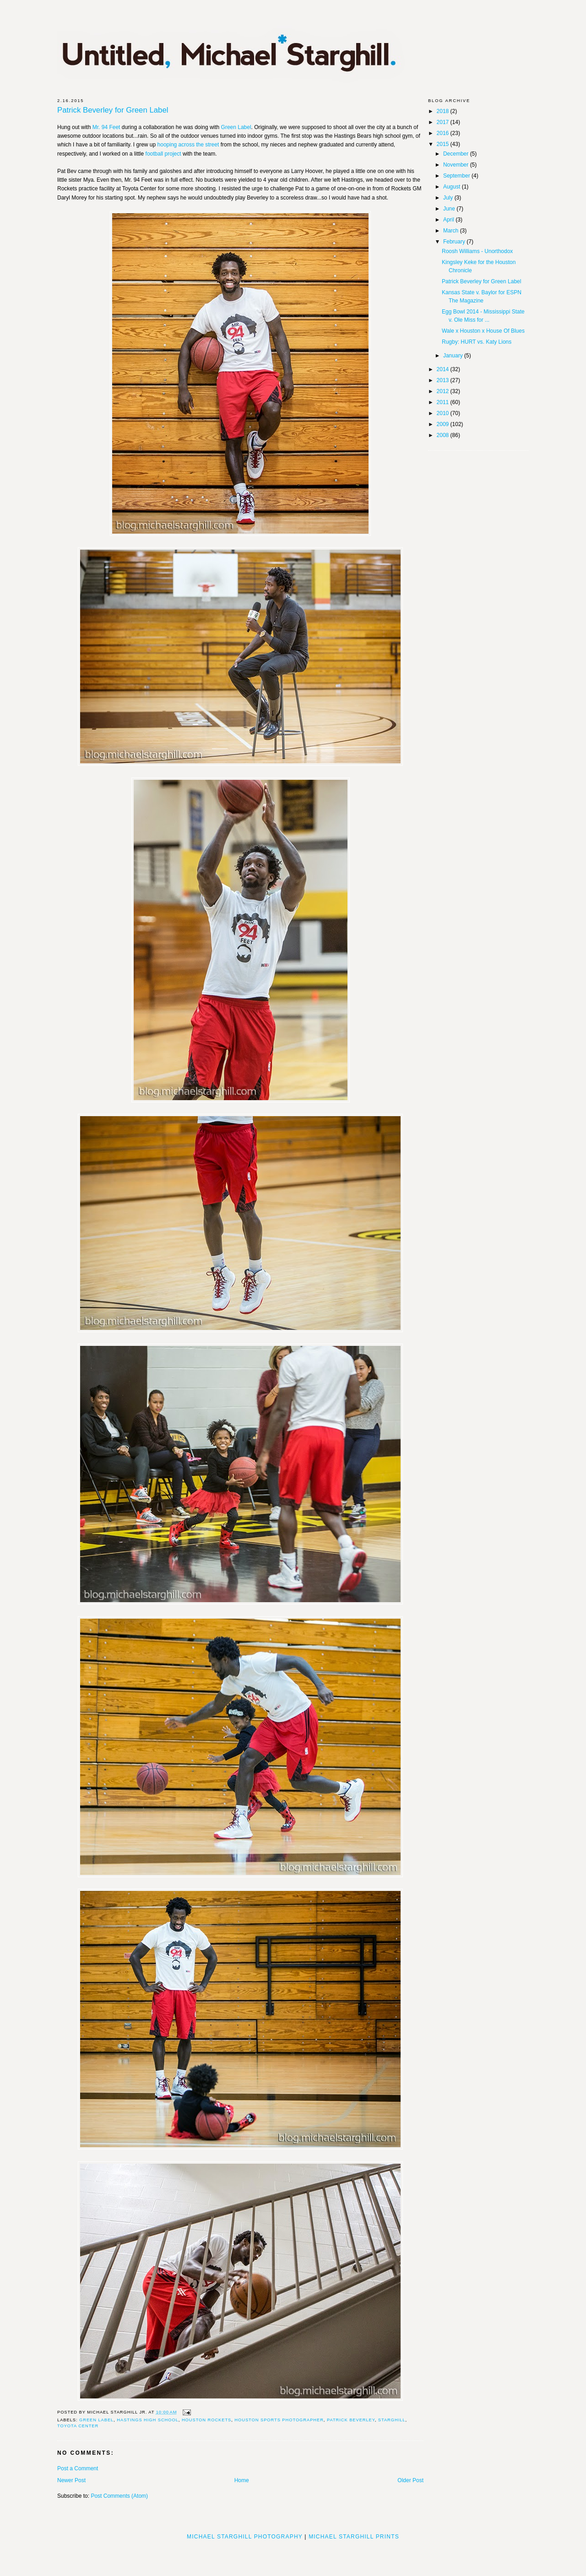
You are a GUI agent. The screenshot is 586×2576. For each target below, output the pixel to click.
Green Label (236, 127)
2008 (443, 435)
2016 (443, 133)
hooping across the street (188, 144)
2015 (443, 144)
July (449, 197)
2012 (443, 391)
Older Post (410, 2480)
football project (163, 154)
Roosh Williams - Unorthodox (477, 251)
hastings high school (148, 2420)
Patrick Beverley (351, 2420)
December (456, 154)
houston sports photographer (279, 2420)
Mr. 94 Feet (106, 127)
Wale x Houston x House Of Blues (483, 331)
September (457, 176)
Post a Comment (77, 2468)
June (449, 208)
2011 (443, 402)
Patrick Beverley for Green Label (112, 110)
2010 (443, 413)
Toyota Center (77, 2426)
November (456, 165)
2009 (443, 424)
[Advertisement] (293, 2555)
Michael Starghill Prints (354, 2536)
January (453, 355)
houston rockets (206, 2420)
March (451, 230)
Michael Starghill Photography (245, 2536)
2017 (443, 122)
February (455, 241)
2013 (443, 380)
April (449, 219)
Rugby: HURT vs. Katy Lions (476, 342)
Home (241, 2480)
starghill (392, 2420)
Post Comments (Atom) (119, 2496)
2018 (443, 111)
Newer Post (71, 2480)
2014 (443, 369)
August (452, 187)
